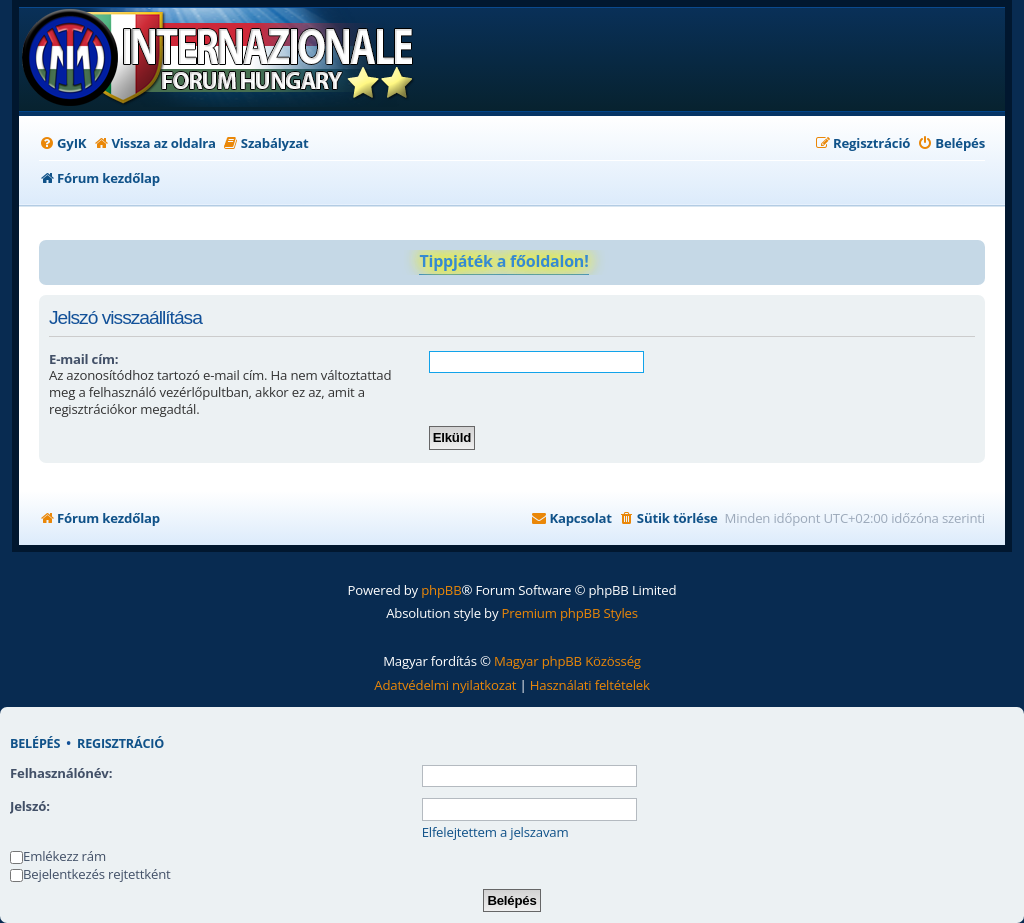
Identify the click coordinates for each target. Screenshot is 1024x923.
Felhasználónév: (61, 773)
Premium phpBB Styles (570, 613)
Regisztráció (120, 744)
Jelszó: (30, 806)
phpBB (441, 590)
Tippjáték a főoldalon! (503, 261)
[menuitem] (62, 143)
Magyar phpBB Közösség (567, 661)
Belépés (35, 744)
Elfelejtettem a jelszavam (495, 832)
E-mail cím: (83, 359)
